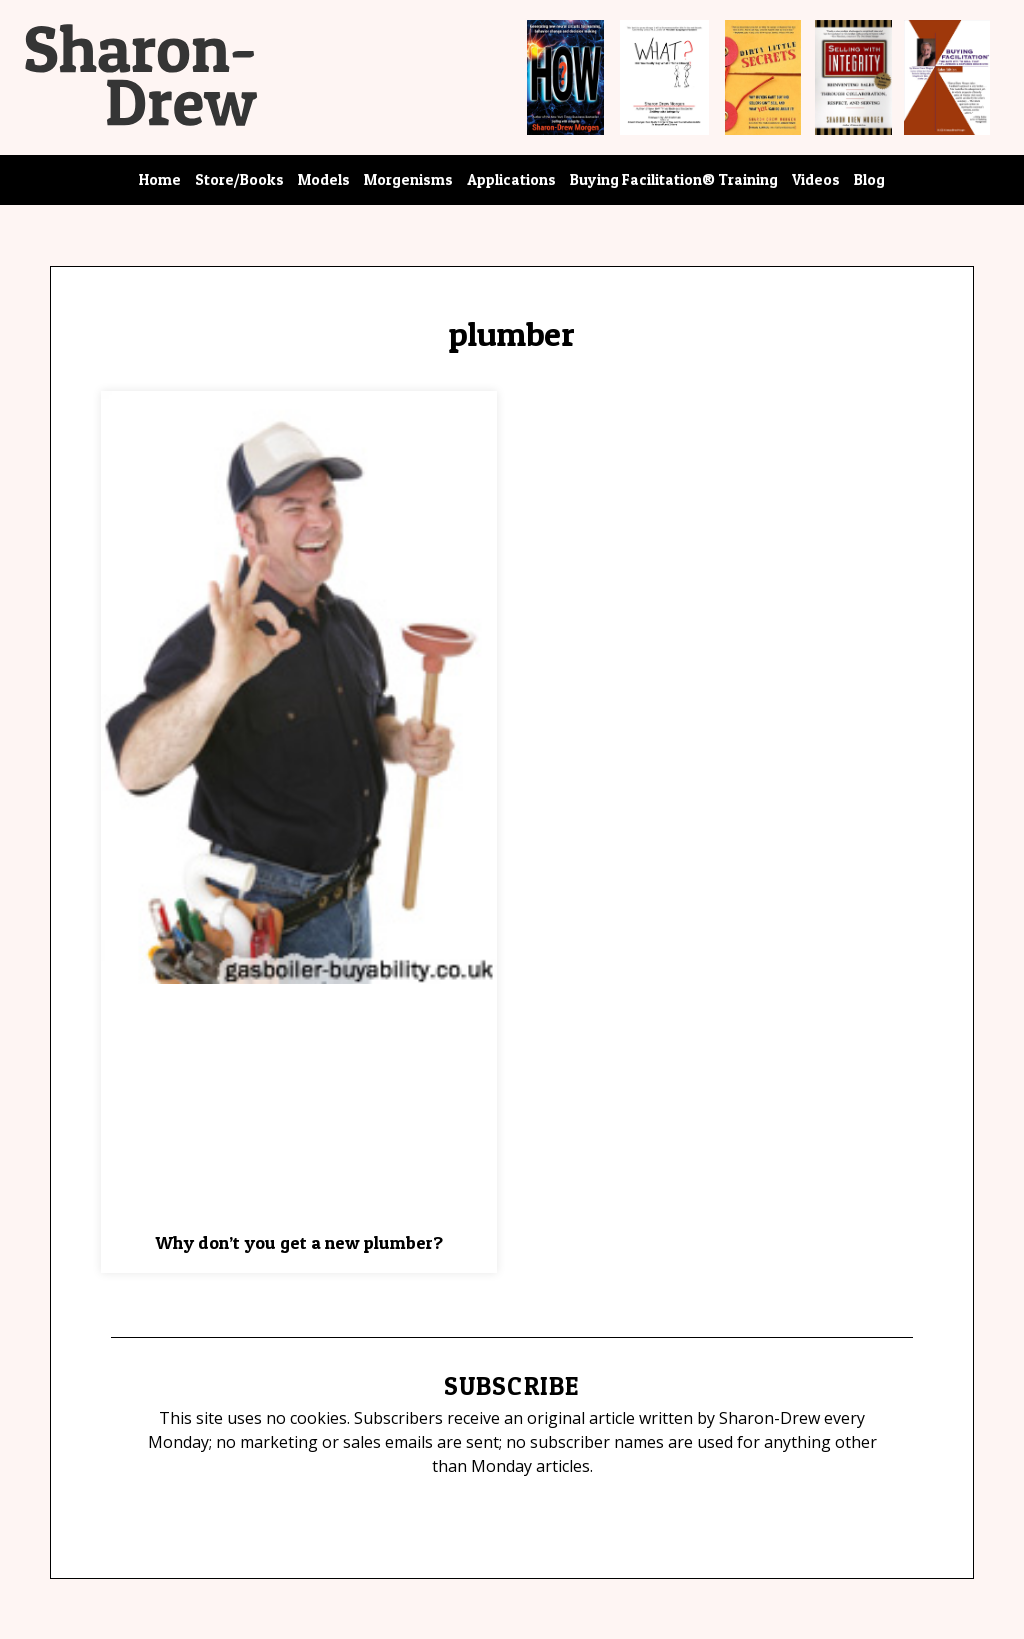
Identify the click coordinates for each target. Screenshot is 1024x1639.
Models (324, 179)
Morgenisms (408, 179)
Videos (816, 179)
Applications (511, 179)
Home (160, 179)
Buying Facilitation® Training (674, 179)
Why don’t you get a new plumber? (299, 1242)
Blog (869, 179)
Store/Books (239, 179)
